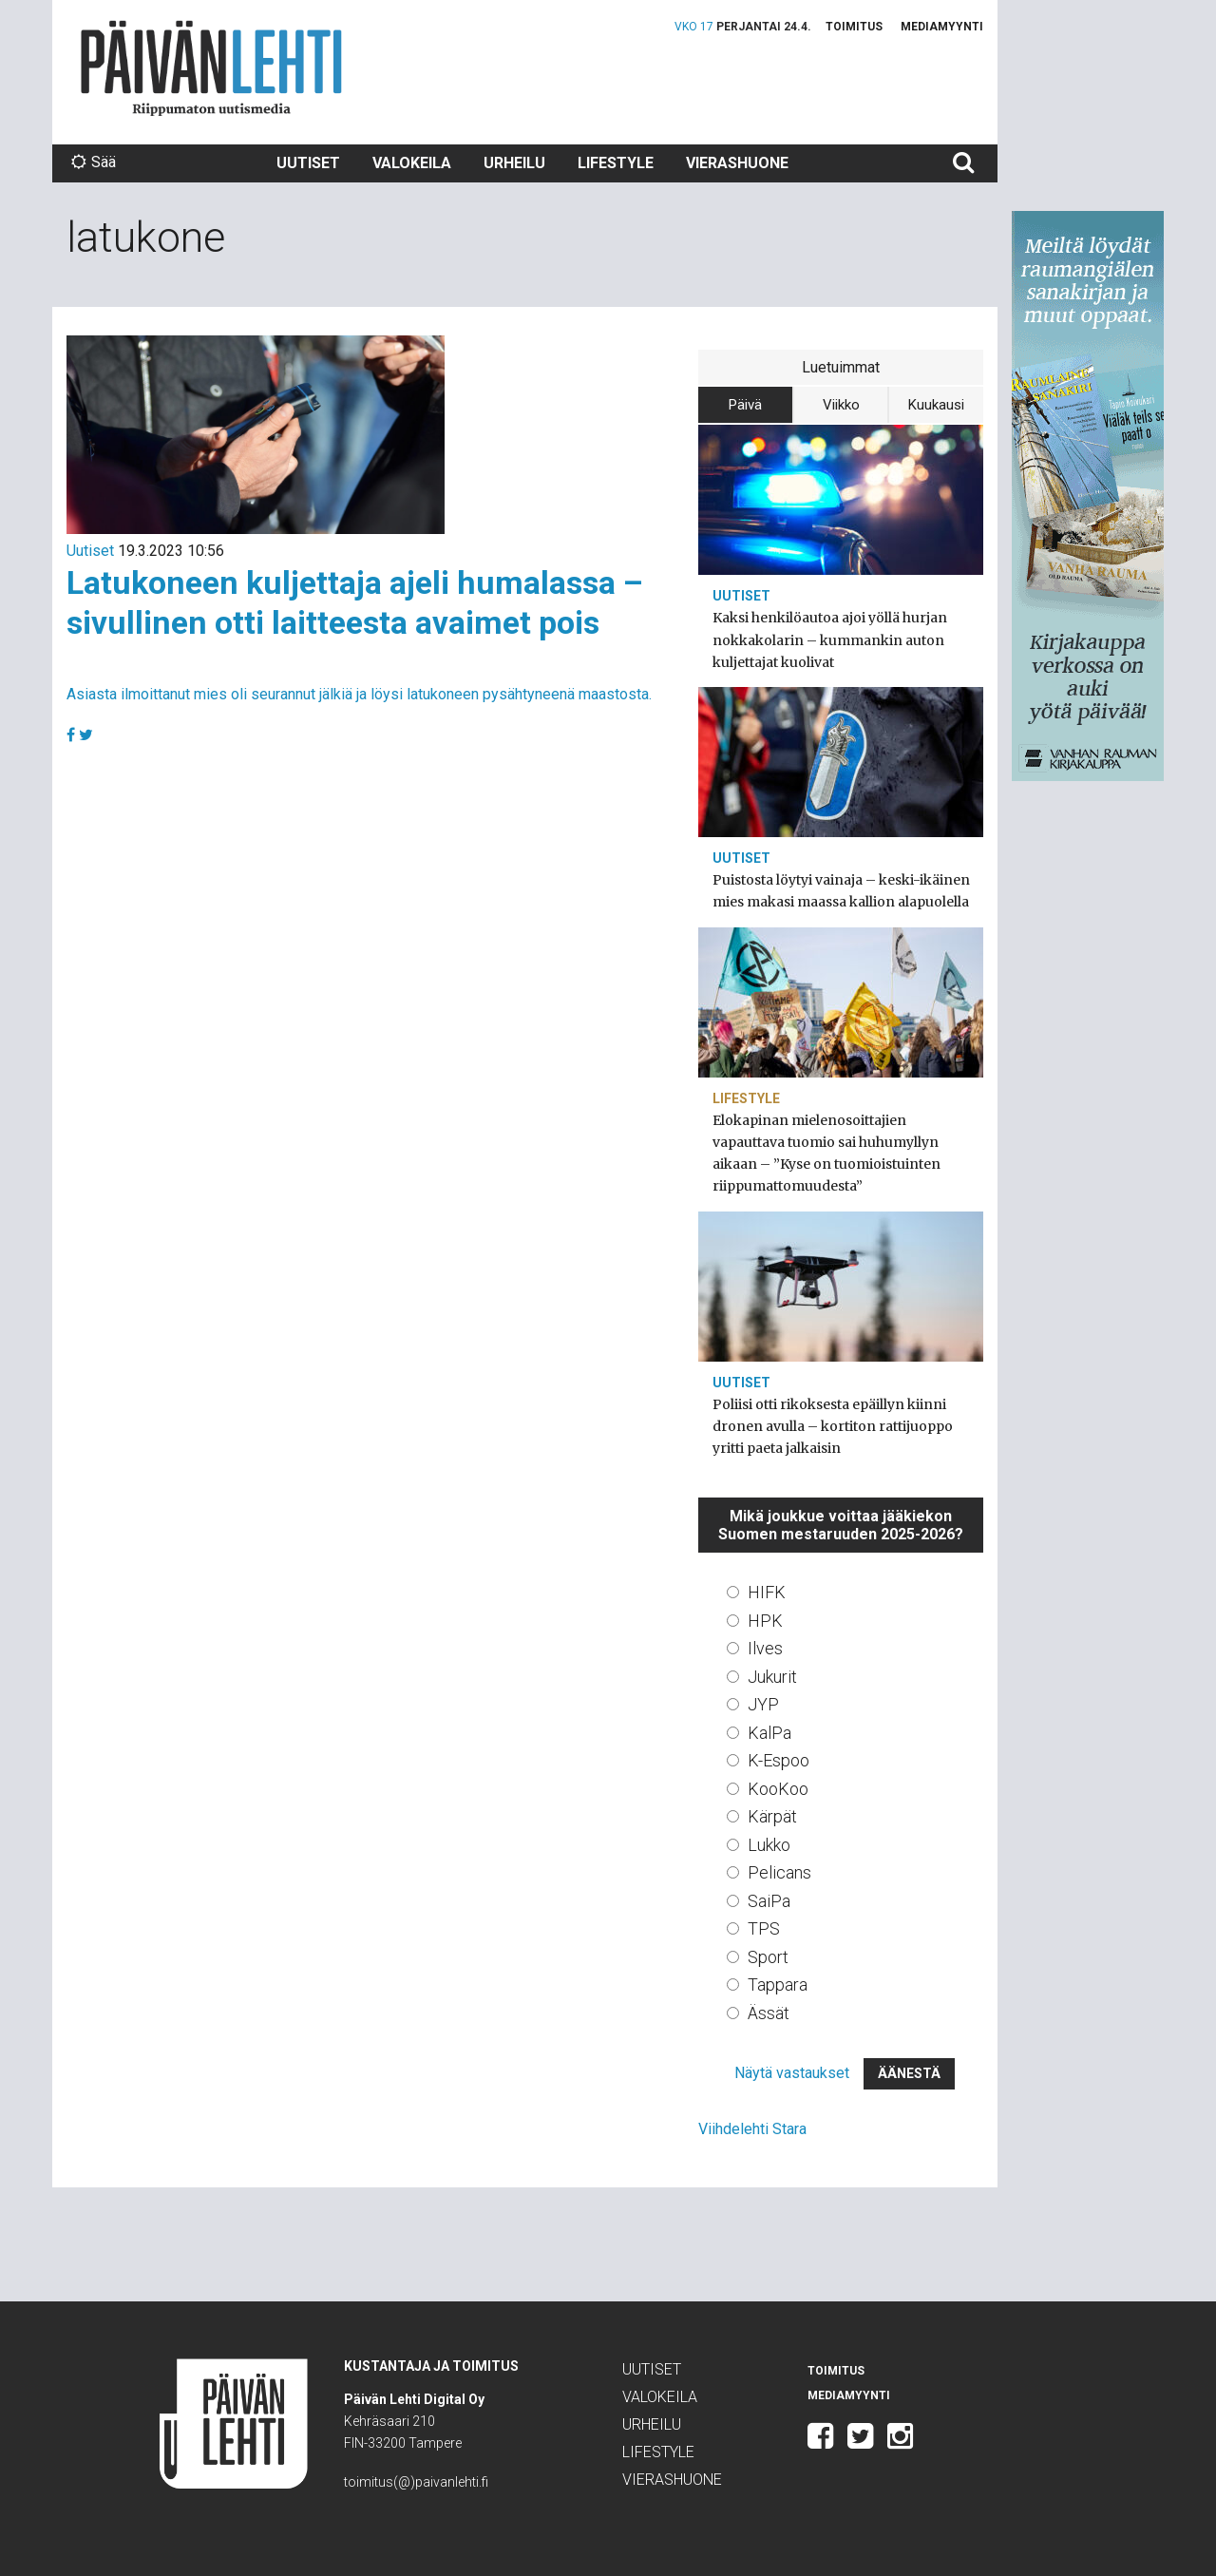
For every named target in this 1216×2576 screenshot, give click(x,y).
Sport (768, 1957)
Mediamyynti (942, 26)
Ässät (768, 2013)
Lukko (769, 1845)
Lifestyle (616, 163)
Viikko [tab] (841, 404)
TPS (764, 1928)
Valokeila (411, 163)
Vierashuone (737, 163)
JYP (763, 1704)
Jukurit (772, 1677)
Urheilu (514, 163)
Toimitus (854, 26)
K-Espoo (778, 1760)
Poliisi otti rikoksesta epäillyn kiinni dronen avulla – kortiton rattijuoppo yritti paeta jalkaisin (832, 1426)
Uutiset (308, 163)
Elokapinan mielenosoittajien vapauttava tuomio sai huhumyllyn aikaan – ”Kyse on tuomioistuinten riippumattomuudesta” (826, 1153)
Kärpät (772, 1816)
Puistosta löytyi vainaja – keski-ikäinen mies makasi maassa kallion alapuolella (841, 890)
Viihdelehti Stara (752, 2129)
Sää (93, 162)
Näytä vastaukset (791, 2073)
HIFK (767, 1592)
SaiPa (769, 1901)
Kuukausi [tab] (936, 404)
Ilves (765, 1648)
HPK (765, 1621)
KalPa (769, 1733)
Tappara (778, 1984)
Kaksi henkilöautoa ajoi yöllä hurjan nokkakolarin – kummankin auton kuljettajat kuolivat (829, 639)
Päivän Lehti (211, 68)
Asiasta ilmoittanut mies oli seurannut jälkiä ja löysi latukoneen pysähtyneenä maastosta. (359, 694)
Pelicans (779, 1872)
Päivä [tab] (745, 404)
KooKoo (778, 1789)
